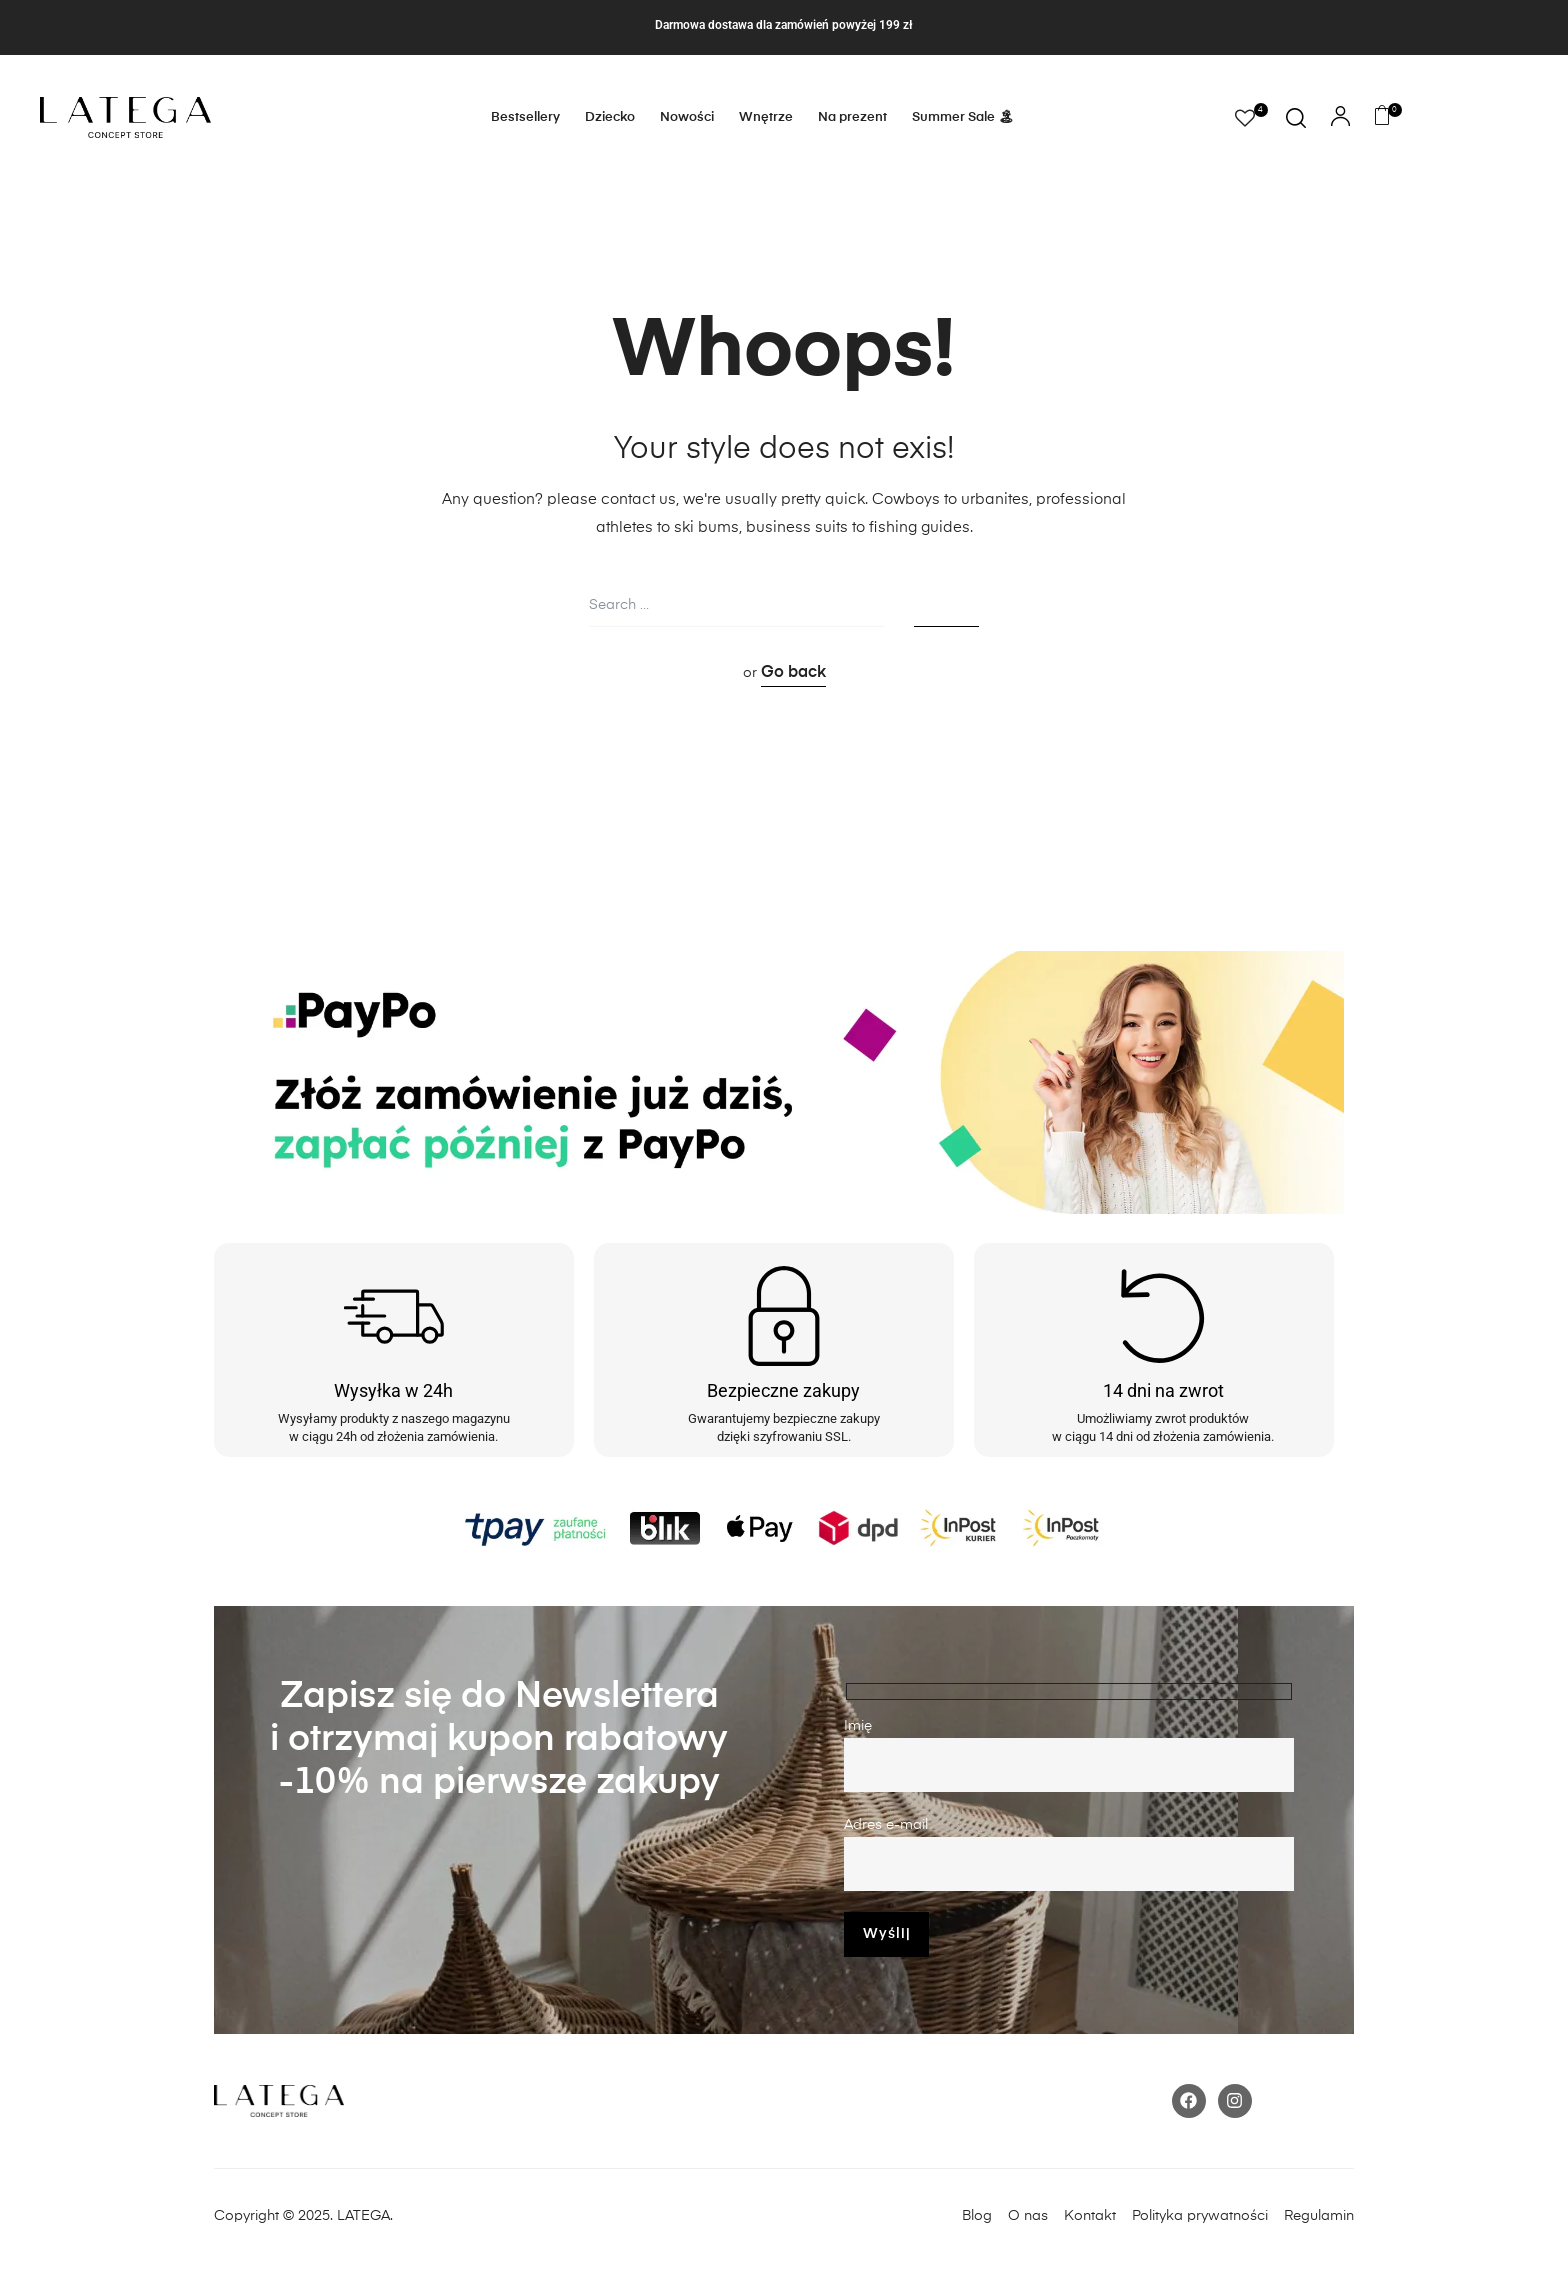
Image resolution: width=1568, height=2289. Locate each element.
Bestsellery (525, 117)
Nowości (687, 117)
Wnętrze (766, 117)
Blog (977, 2216)
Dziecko (610, 117)
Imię (1069, 1755)
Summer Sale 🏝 (963, 117)
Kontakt (1096, 2216)
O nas (1028, 2216)
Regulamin (1319, 2216)
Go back (793, 673)
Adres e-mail (1069, 1854)
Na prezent (852, 117)
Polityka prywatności (1208, 2216)
